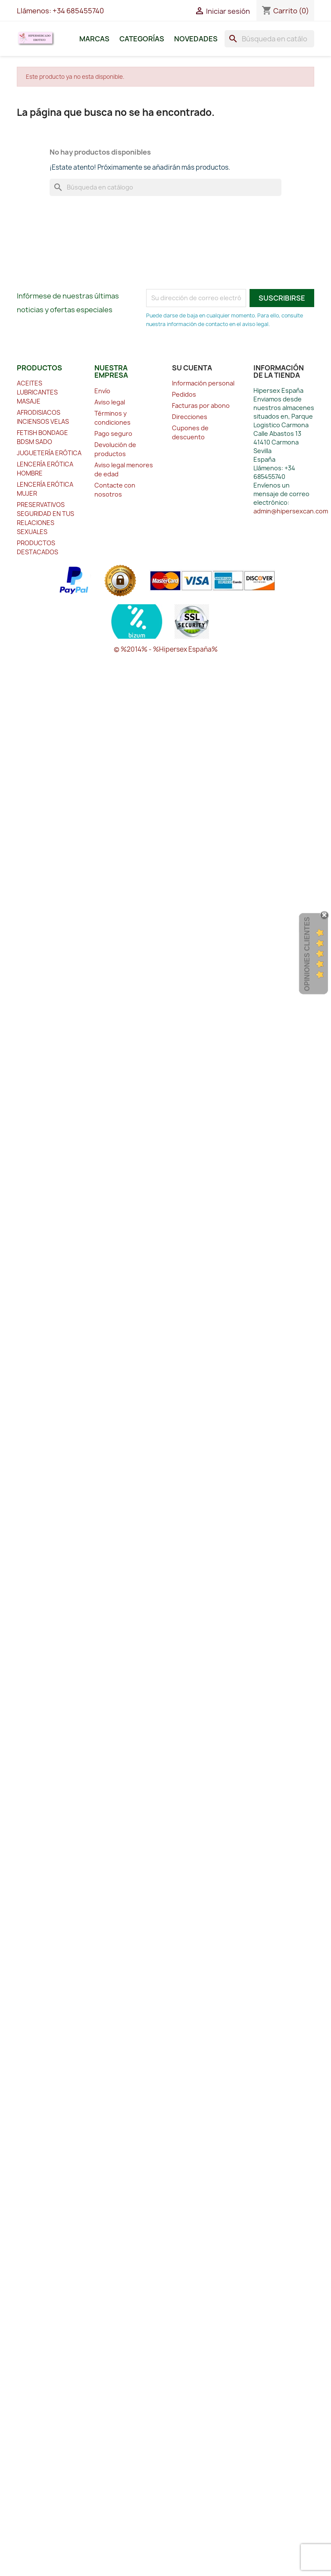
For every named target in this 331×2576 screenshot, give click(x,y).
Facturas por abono (201, 405)
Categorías (141, 39)
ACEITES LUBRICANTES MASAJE (37, 392)
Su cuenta (192, 368)
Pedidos (184, 394)
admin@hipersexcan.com (290, 511)
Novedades (196, 39)
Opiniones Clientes (307, 954)
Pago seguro (113, 433)
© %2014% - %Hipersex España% (166, 649)
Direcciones (189, 417)
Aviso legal (109, 402)
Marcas (94, 39)
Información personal (203, 383)
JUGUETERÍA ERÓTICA (49, 453)
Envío (102, 391)
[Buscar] (269, 38)
